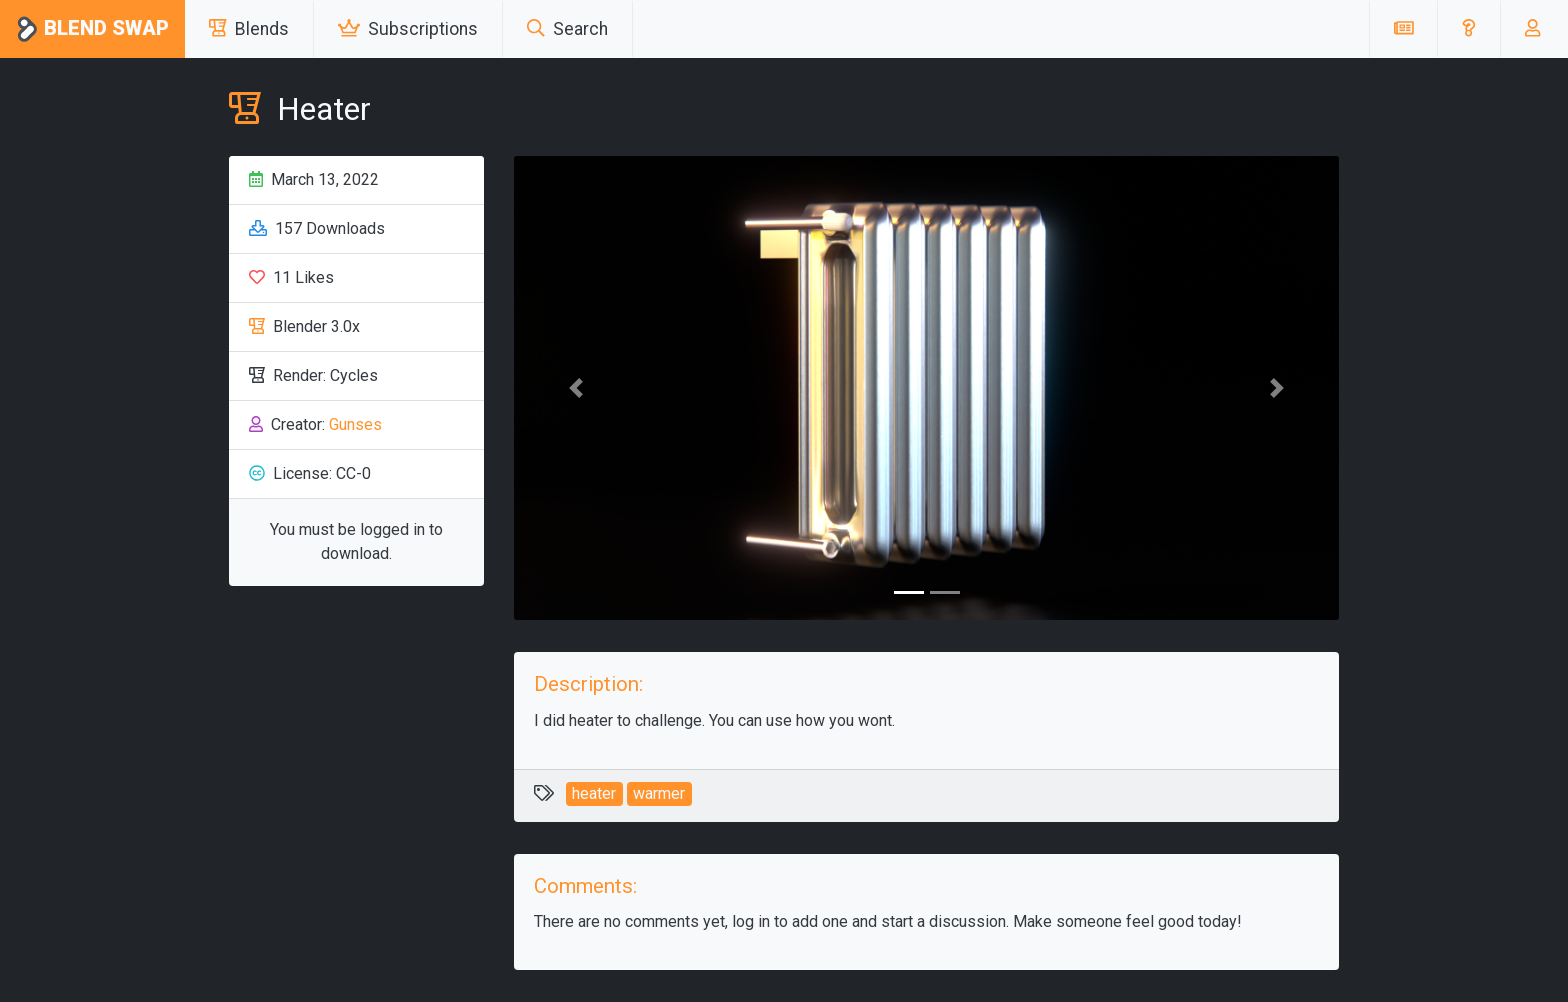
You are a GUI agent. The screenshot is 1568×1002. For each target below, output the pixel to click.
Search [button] (567, 29)
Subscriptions (408, 29)
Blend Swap (92, 29)
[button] (1468, 29)
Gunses (355, 424)
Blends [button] (249, 29)
